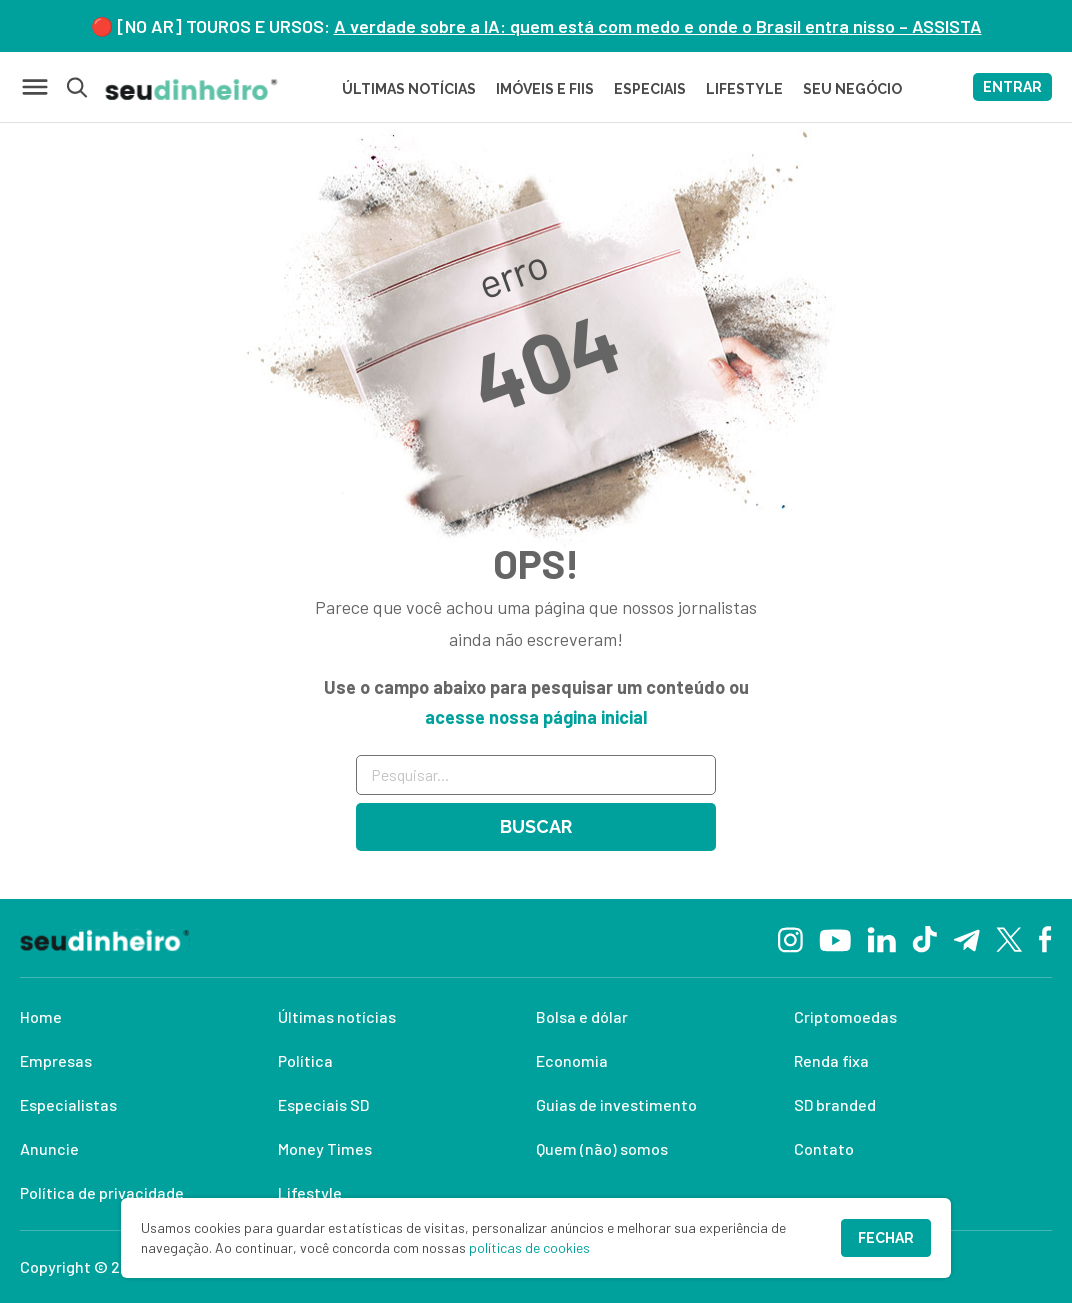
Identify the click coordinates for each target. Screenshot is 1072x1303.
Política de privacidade (102, 1192)
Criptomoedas (845, 1016)
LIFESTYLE (744, 89)
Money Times (325, 1148)
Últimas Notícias (409, 89)
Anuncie (49, 1148)
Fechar (886, 1238)
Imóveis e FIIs (545, 89)
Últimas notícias (337, 1016)
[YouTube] (835, 938)
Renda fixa (831, 1060)
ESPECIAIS (650, 89)
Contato (824, 1148)
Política (305, 1060)
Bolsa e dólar (582, 1016)
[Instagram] (790, 937)
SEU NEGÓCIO (852, 89)
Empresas (56, 1060)
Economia (572, 1060)
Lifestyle (310, 1192)
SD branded (835, 1104)
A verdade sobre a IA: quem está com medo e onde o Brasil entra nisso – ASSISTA (658, 26)
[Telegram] (966, 938)
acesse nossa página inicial (536, 717)
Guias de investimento (616, 1104)
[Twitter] (1009, 938)
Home (41, 1016)
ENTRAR (1012, 87)
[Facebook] (1045, 938)
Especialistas (68, 1104)
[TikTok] (924, 938)
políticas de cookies (529, 1247)
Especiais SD (323, 1104)
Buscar (536, 826)
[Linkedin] (881, 937)
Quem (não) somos (602, 1148)
